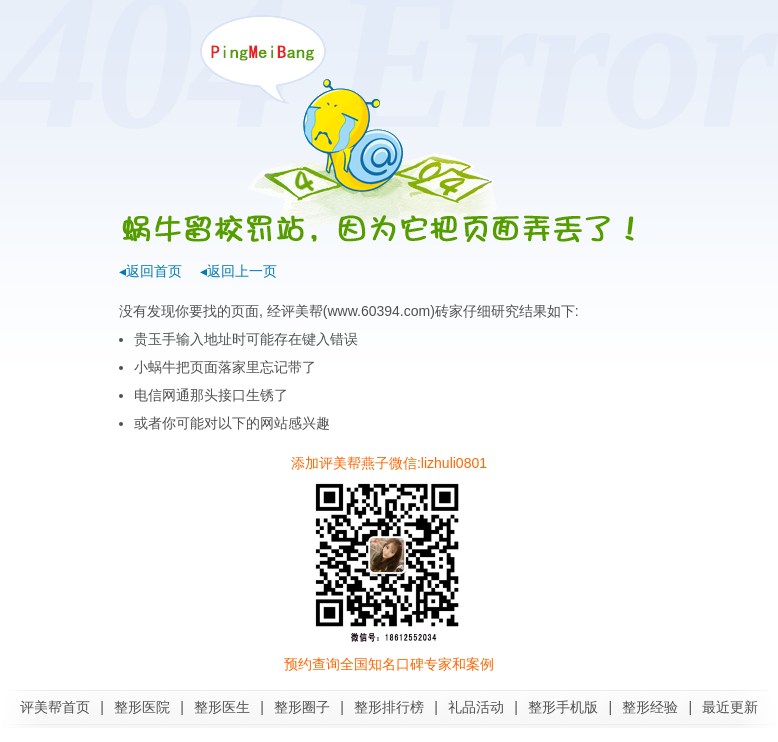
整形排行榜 (389, 707)
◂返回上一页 (238, 271)
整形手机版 (563, 707)
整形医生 (222, 707)
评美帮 (302, 311)
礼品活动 (476, 707)
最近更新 (730, 707)
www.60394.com (378, 311)
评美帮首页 (55, 707)
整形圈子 (302, 707)
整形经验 (650, 707)
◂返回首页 (150, 271)
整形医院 (142, 707)
